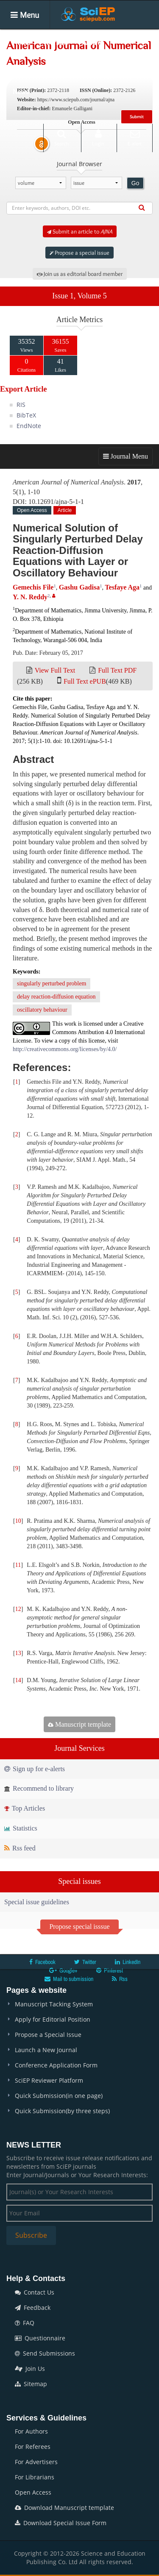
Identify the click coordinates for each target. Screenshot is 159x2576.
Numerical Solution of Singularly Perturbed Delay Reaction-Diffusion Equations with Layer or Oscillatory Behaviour (78, 550)
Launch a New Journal (46, 2050)
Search (61, 138)
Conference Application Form (56, 2065)
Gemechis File (33, 587)
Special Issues (33, 67)
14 (18, 1680)
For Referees (32, 2446)
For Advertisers (36, 2462)
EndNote (29, 426)
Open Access (33, 2492)
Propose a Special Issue (48, 2035)
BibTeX (26, 415)
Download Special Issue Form (60, 2523)
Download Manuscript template (64, 2508)
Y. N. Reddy (30, 597)
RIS (21, 405)
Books (77, 67)
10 (18, 1521)
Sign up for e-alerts (34, 1768)
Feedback (32, 2307)
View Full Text (55, 670)
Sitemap (31, 2384)
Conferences (118, 67)
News (21, 91)
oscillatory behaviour (42, 1010)
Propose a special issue (79, 252)
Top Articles (24, 1808)
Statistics (20, 1828)
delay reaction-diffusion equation (56, 996)
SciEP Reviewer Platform (49, 2080)
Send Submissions (45, 2353)
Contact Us (34, 2292)
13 (18, 1653)
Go (135, 183)
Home (21, 42)
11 (18, 1565)
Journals (56, 42)
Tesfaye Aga (122, 587)
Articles (93, 42)
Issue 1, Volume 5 (79, 296)
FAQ (24, 2323)
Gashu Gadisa (79, 587)
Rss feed (20, 1848)
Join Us (30, 2369)
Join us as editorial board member (80, 274)
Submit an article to (79, 231)
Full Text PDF (117, 670)
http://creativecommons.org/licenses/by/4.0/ (65, 1049)
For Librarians (34, 2477)
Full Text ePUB (85, 681)
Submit (137, 117)
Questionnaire (40, 2338)
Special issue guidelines (36, 1902)
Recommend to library (39, 1788)
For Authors (31, 2431)
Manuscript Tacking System (54, 2004)
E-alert (135, 138)
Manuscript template (79, 1724)
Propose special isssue (79, 1926)
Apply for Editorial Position (52, 2019)
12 (18, 1609)
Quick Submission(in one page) (59, 2096)
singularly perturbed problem (51, 983)
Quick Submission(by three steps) (62, 2111)
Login (98, 138)
